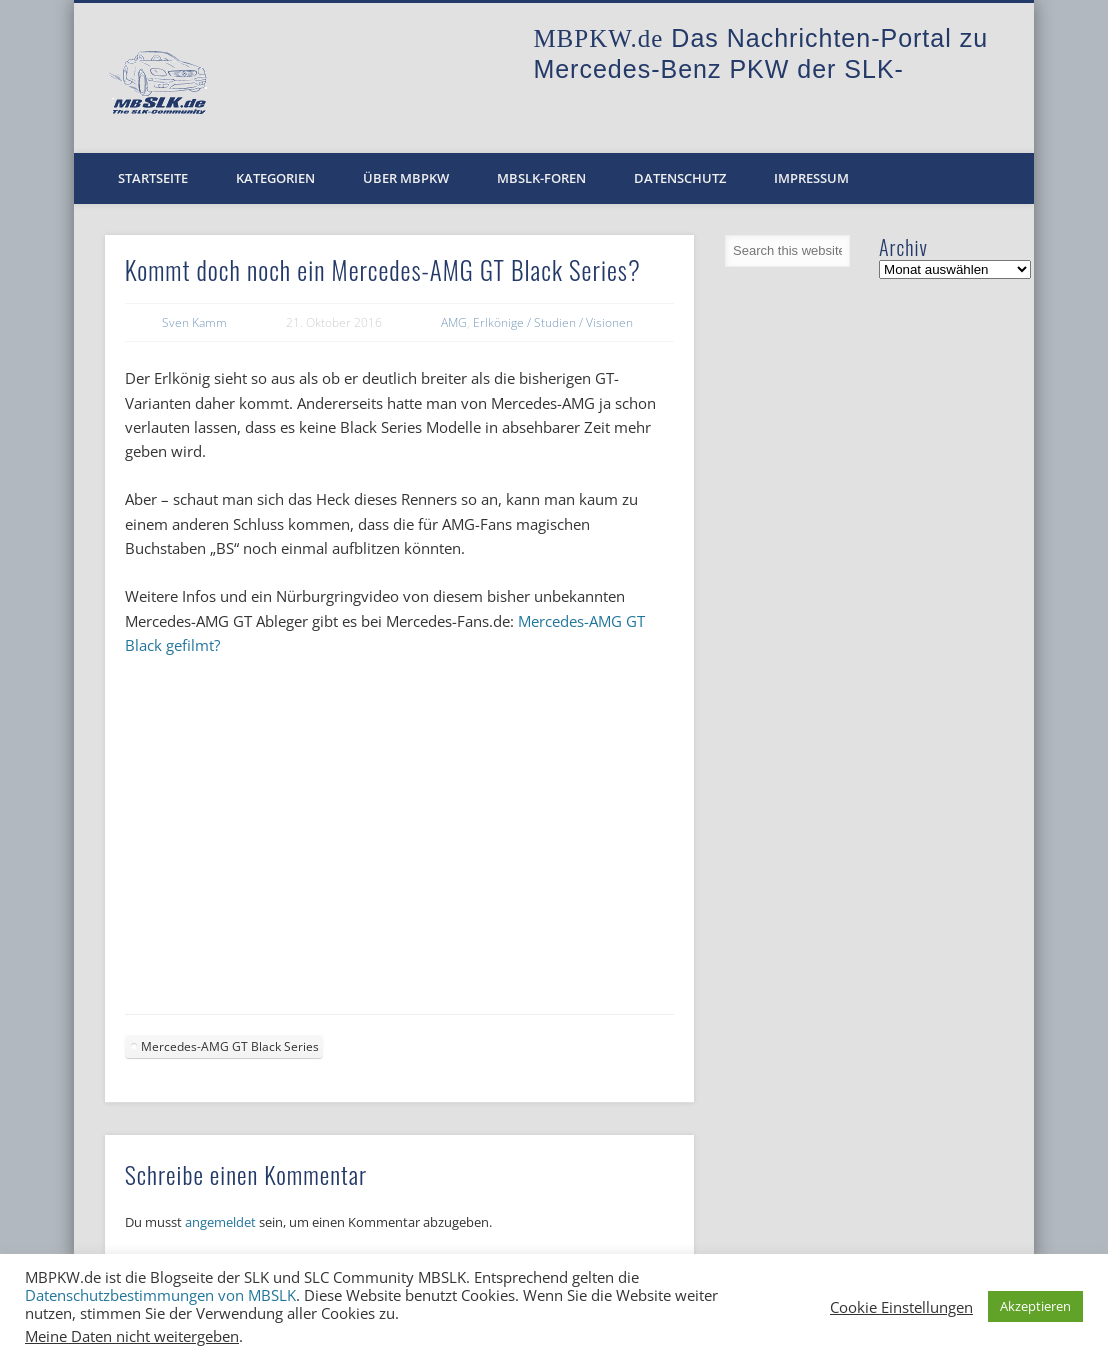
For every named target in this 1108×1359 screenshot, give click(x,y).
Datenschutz (680, 178)
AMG (454, 322)
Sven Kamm (194, 322)
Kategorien (275, 178)
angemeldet (220, 1222)
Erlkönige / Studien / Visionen (553, 322)
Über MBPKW (406, 178)
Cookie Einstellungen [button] (901, 1307)
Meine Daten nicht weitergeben (132, 1336)
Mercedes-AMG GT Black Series (230, 1046)
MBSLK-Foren (541, 178)
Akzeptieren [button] (1035, 1306)
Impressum (811, 178)
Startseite (153, 178)
